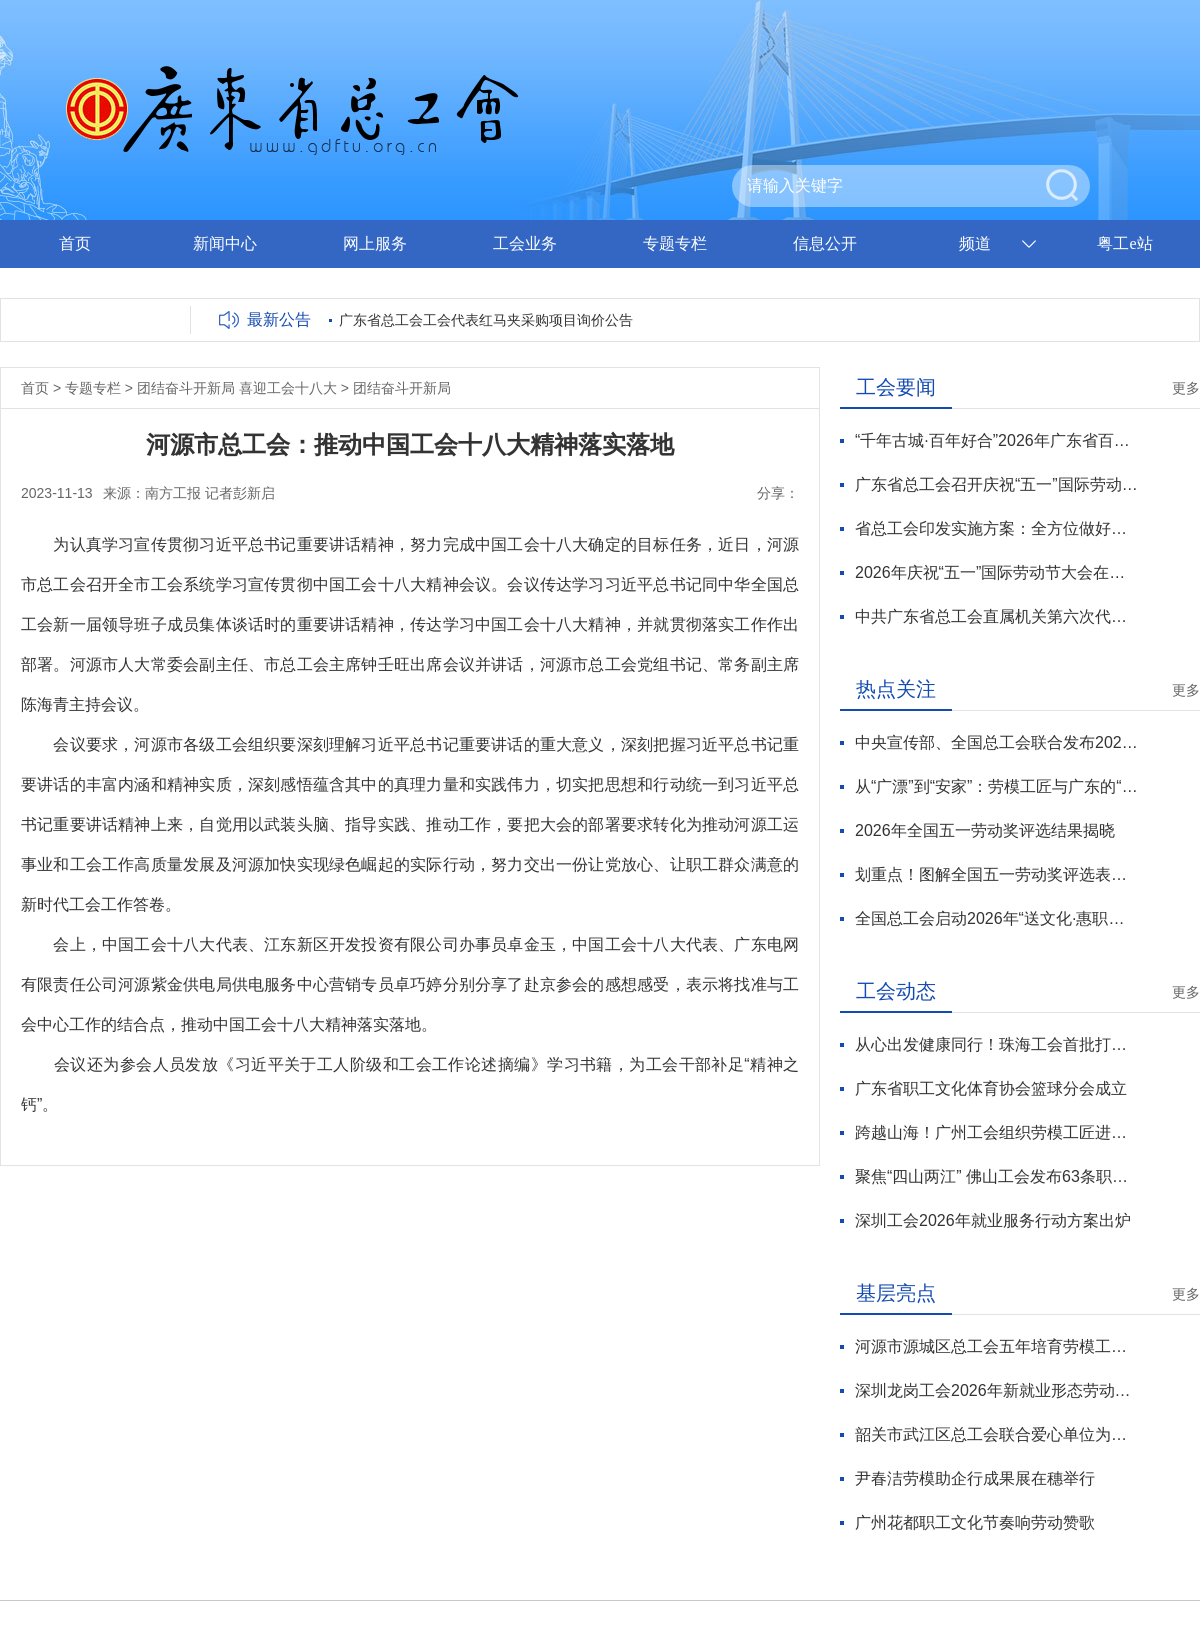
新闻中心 (225, 243)
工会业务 (525, 243)
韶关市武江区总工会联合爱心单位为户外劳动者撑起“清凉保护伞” (996, 1434)
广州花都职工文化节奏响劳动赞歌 (975, 1522)
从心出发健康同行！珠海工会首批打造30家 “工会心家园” (996, 1044)
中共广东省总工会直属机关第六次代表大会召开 (996, 616)
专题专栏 (675, 243)
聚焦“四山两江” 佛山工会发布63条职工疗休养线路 (996, 1176)
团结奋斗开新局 (402, 388)
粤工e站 (1124, 243)
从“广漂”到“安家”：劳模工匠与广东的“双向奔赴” (996, 786)
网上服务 (375, 243)
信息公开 (825, 243)
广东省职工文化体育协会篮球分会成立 (991, 1088)
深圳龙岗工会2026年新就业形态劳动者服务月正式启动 (996, 1390)
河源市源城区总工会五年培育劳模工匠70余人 (996, 1346)
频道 (975, 243)
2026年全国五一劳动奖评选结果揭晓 (985, 830)
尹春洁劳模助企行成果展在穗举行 (975, 1478)
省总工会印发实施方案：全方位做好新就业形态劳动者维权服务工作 (996, 528)
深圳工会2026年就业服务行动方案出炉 (993, 1220)
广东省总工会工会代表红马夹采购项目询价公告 (486, 320)
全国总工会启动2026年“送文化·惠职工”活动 (996, 918)
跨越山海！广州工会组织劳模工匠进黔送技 (996, 1132)
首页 (75, 243)
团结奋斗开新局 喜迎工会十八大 (237, 388)
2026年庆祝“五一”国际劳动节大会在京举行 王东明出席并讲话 (996, 572)
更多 (1186, 388)
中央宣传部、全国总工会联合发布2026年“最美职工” (996, 742)
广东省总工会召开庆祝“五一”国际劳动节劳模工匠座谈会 (996, 484)
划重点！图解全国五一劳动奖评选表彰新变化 (996, 874)
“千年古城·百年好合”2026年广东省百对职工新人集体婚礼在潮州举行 (996, 440)
